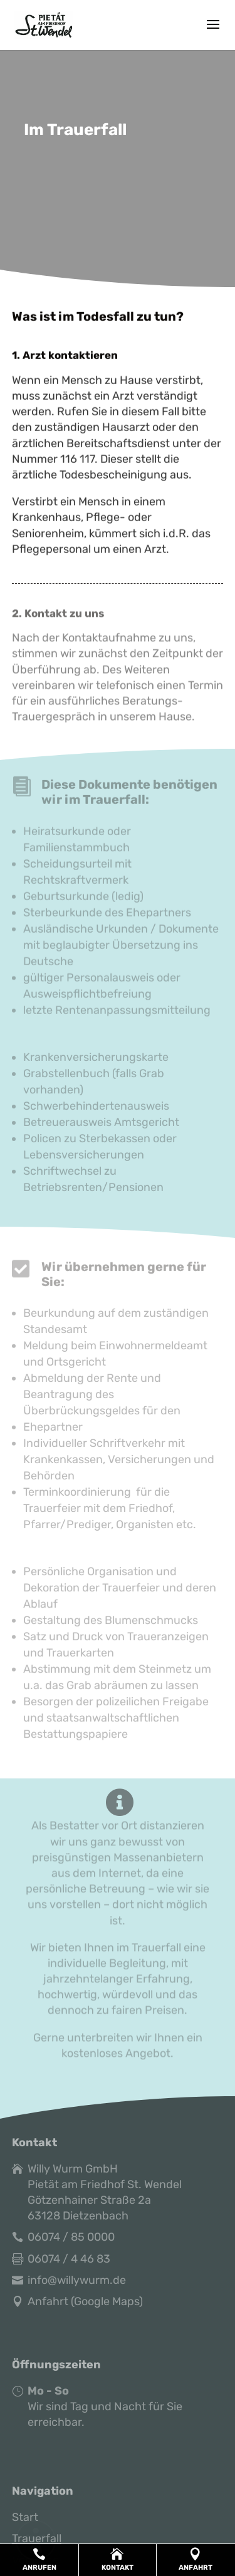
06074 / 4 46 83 (69, 2259)
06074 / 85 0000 (71, 2237)
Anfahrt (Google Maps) (85, 2301)
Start (25, 2517)
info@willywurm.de (77, 2280)
